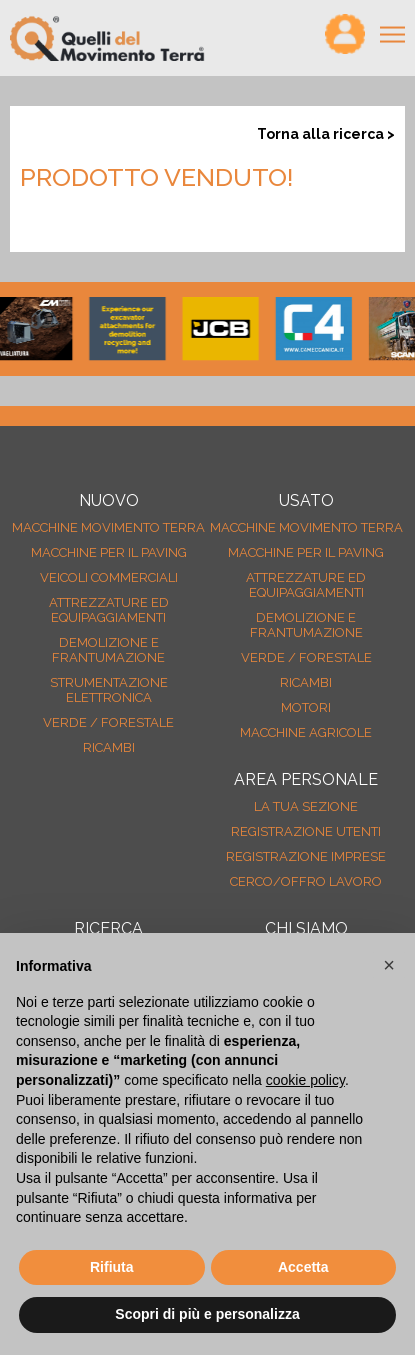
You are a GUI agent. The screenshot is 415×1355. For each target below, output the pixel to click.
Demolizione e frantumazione (108, 650)
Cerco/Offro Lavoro (306, 881)
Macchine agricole (306, 732)
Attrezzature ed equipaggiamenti (109, 610)
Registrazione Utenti (306, 831)
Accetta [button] (303, 1267)
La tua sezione (306, 806)
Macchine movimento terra (108, 527)
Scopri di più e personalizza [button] (207, 1314)
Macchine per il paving (109, 552)
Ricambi (109, 747)
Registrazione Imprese (306, 856)
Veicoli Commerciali (109, 577)
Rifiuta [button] (112, 1267)
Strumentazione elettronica (109, 690)
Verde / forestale (108, 722)
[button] (389, 965)
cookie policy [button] (305, 1080)
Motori (306, 707)
